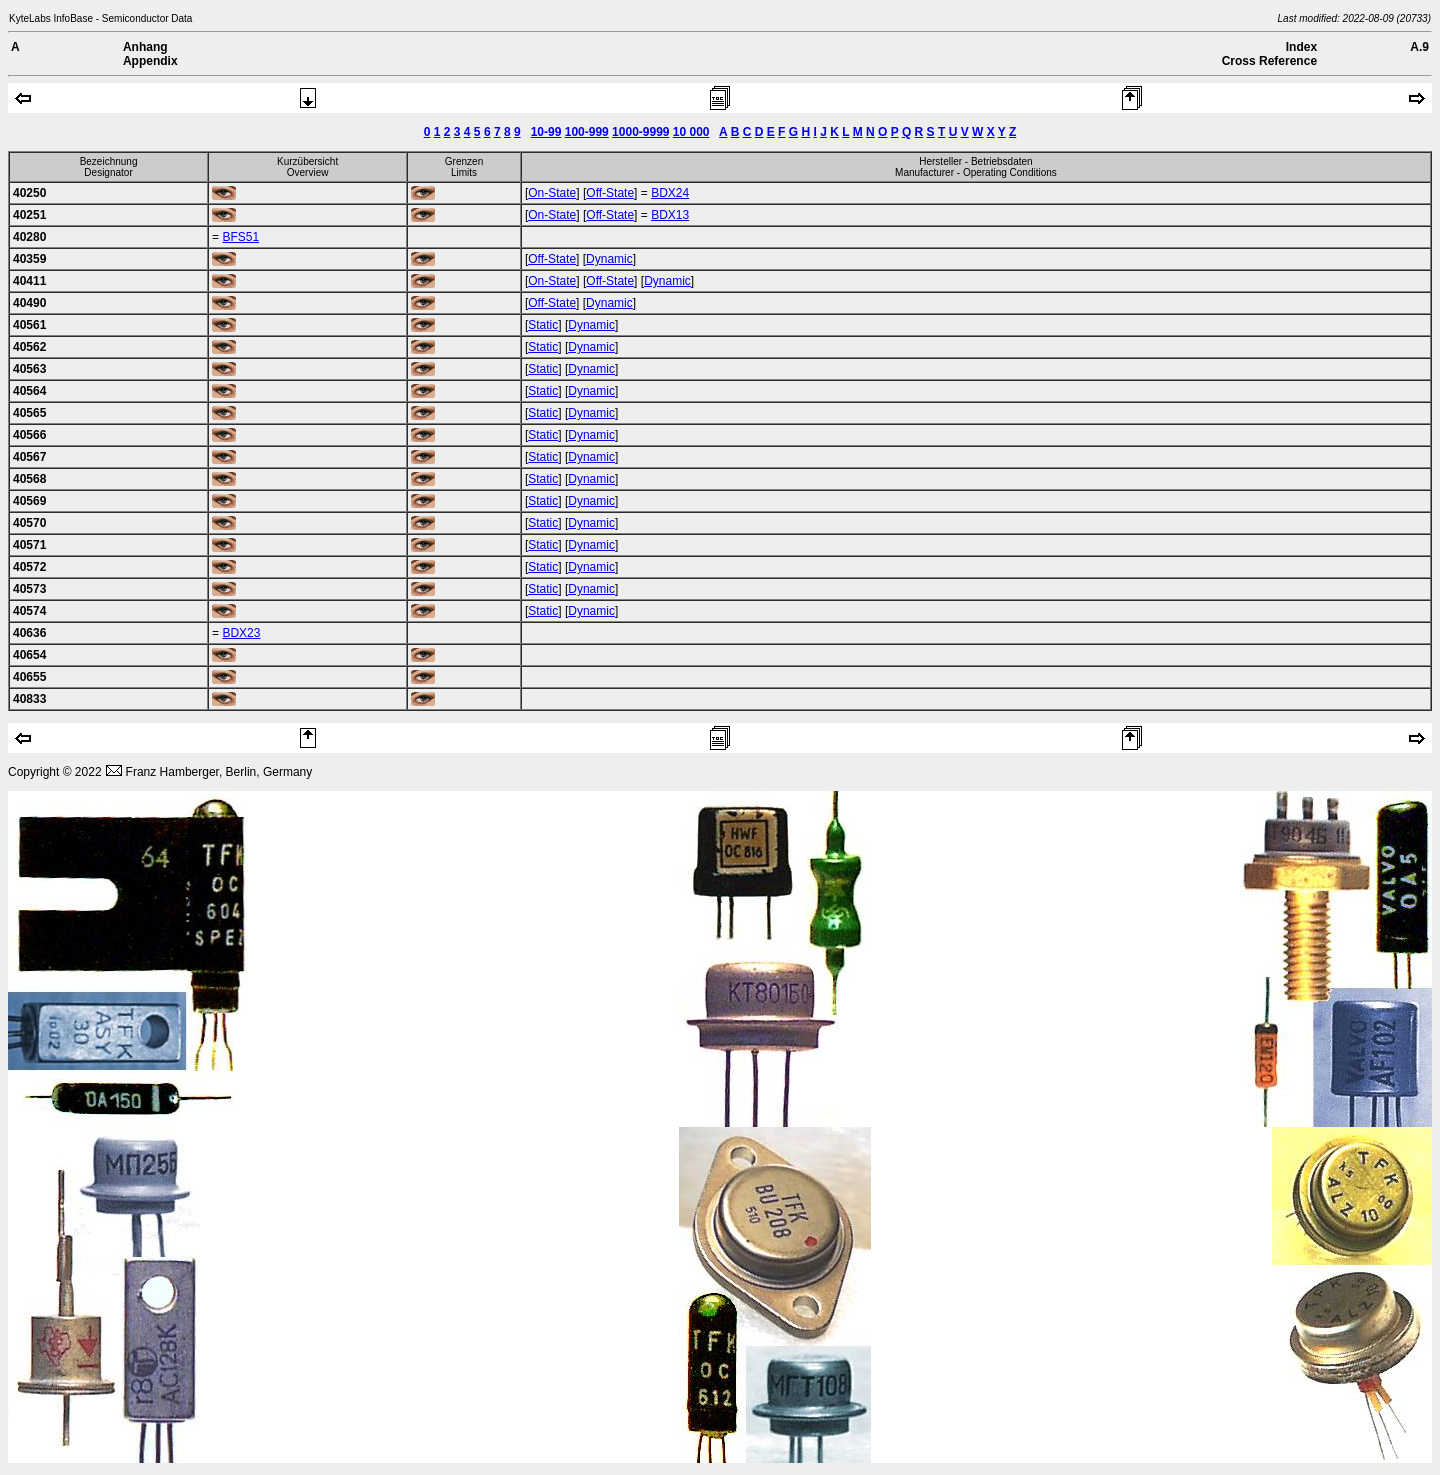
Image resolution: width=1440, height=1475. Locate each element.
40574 (29, 611)
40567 (29, 457)
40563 (29, 369)
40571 (29, 545)
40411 (29, 281)
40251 (29, 215)
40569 (29, 501)
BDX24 (670, 193)
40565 (29, 413)
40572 (29, 567)
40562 (29, 347)
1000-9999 (640, 132)
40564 (29, 391)
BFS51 (240, 237)
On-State (552, 193)
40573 (29, 589)
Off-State (610, 193)
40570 (29, 523)
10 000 (691, 132)
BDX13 (670, 215)
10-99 (546, 132)
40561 (29, 325)
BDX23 (241, 633)
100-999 (587, 132)
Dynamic (609, 259)
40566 (29, 435)
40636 (29, 633)
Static (543, 325)
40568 (29, 479)
